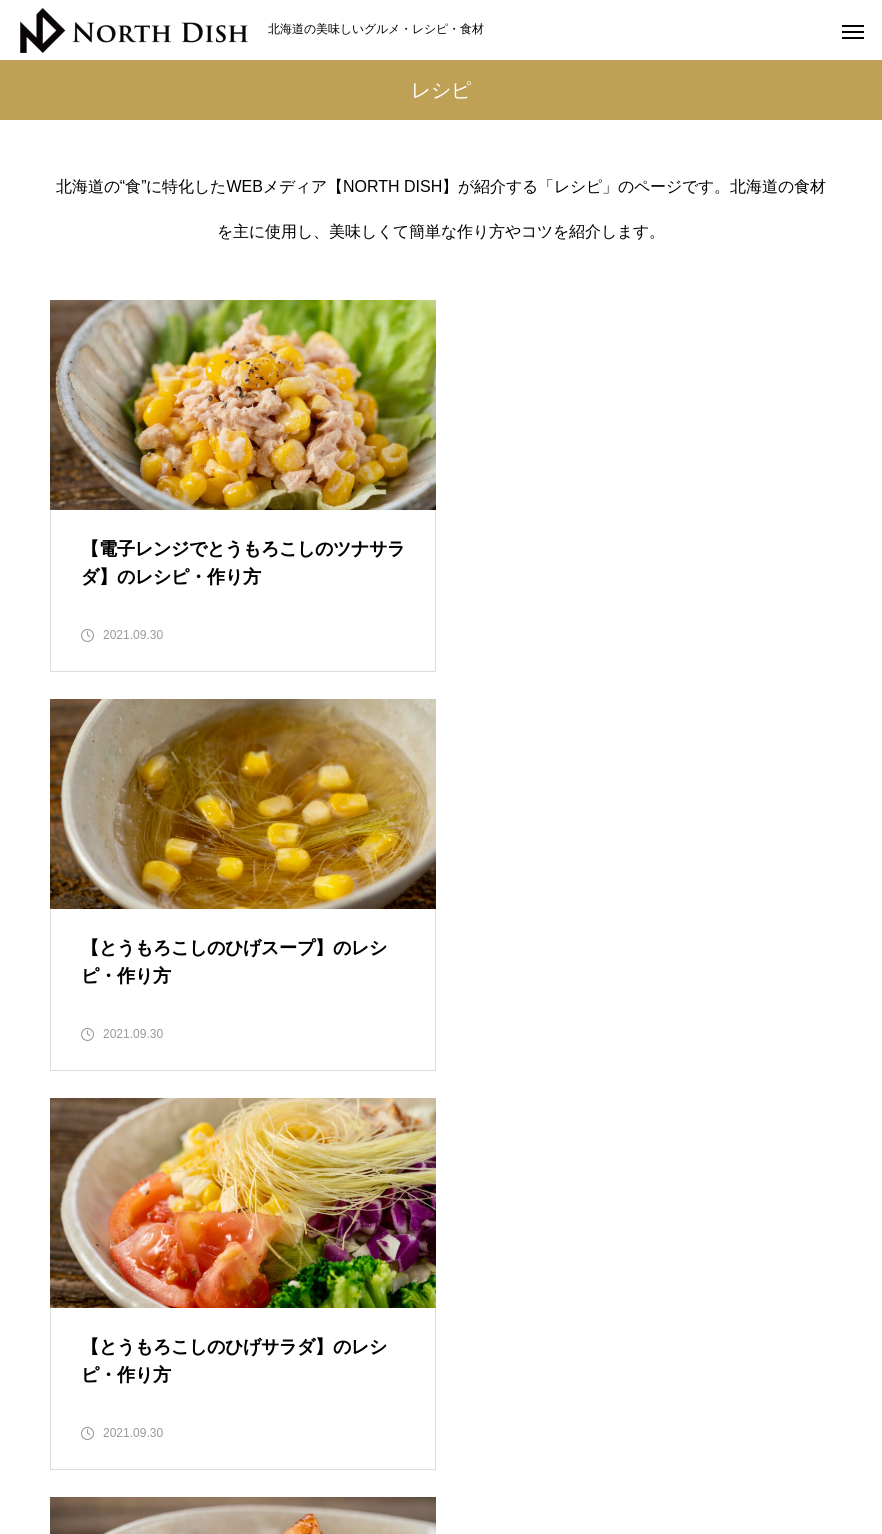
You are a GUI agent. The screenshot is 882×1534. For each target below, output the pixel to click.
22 (442, 1146)
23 (491, 1146)
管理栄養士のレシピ (543, 1444)
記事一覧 (762, 1444)
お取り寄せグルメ (388, 1444)
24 (540, 1146)
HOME (113, 1444)
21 (393, 1146)
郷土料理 (670, 1444)
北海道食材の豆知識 (233, 1444)
